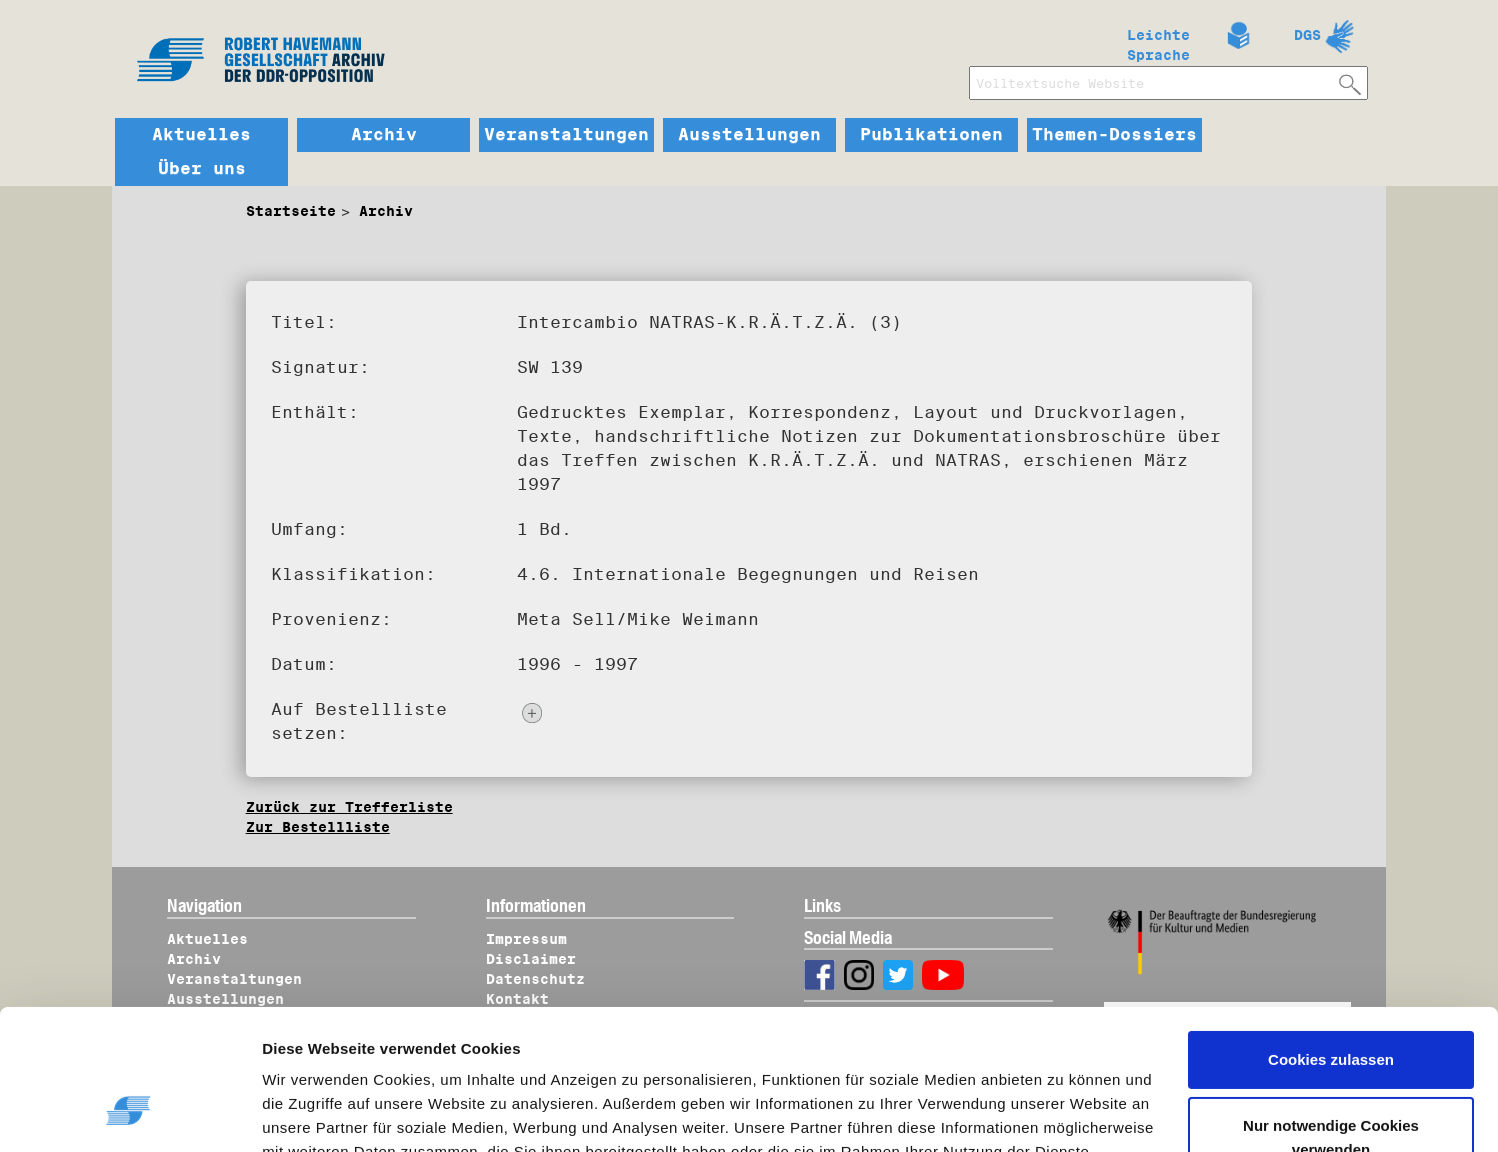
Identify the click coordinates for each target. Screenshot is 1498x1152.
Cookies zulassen (1331, 941)
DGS (1307, 35)
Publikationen (931, 135)
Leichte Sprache (1158, 41)
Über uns (202, 169)
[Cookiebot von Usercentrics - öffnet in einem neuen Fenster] (129, 1113)
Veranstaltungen (566, 135)
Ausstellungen (749, 135)
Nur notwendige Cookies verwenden (1331, 1018)
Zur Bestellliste (318, 827)
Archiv (384, 135)
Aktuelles (201, 135)
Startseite (291, 211)
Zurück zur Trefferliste (349, 807)
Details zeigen (332, 1113)
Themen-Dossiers (1114, 135)
